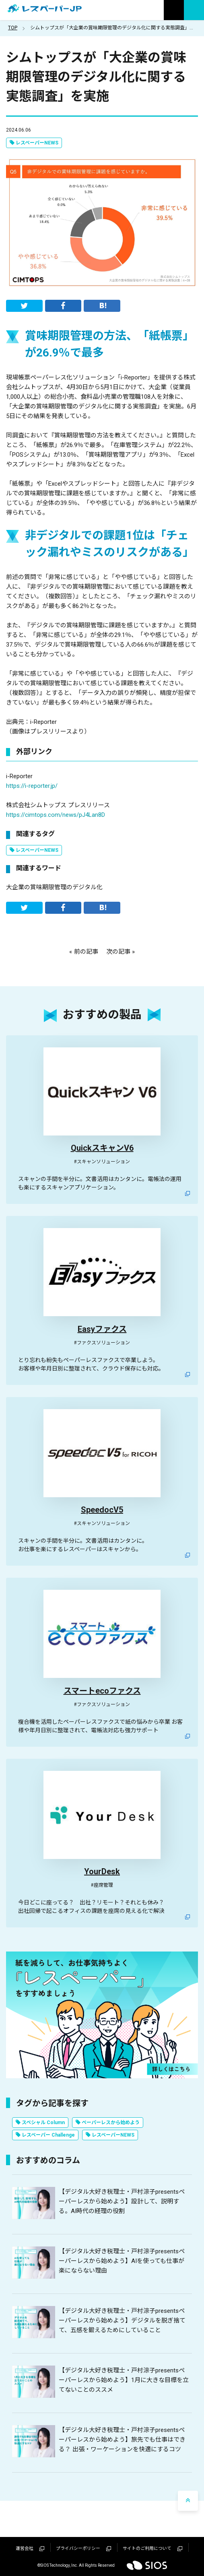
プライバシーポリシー (83, 2548)
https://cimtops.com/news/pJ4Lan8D (55, 814)
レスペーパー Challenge (48, 2135)
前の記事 (86, 951)
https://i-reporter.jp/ (32, 785)
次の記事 (118, 951)
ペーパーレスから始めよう (111, 2122)
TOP (12, 28)
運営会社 (30, 2548)
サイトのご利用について (152, 2548)
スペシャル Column (43, 2122)
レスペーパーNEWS (37, 143)
